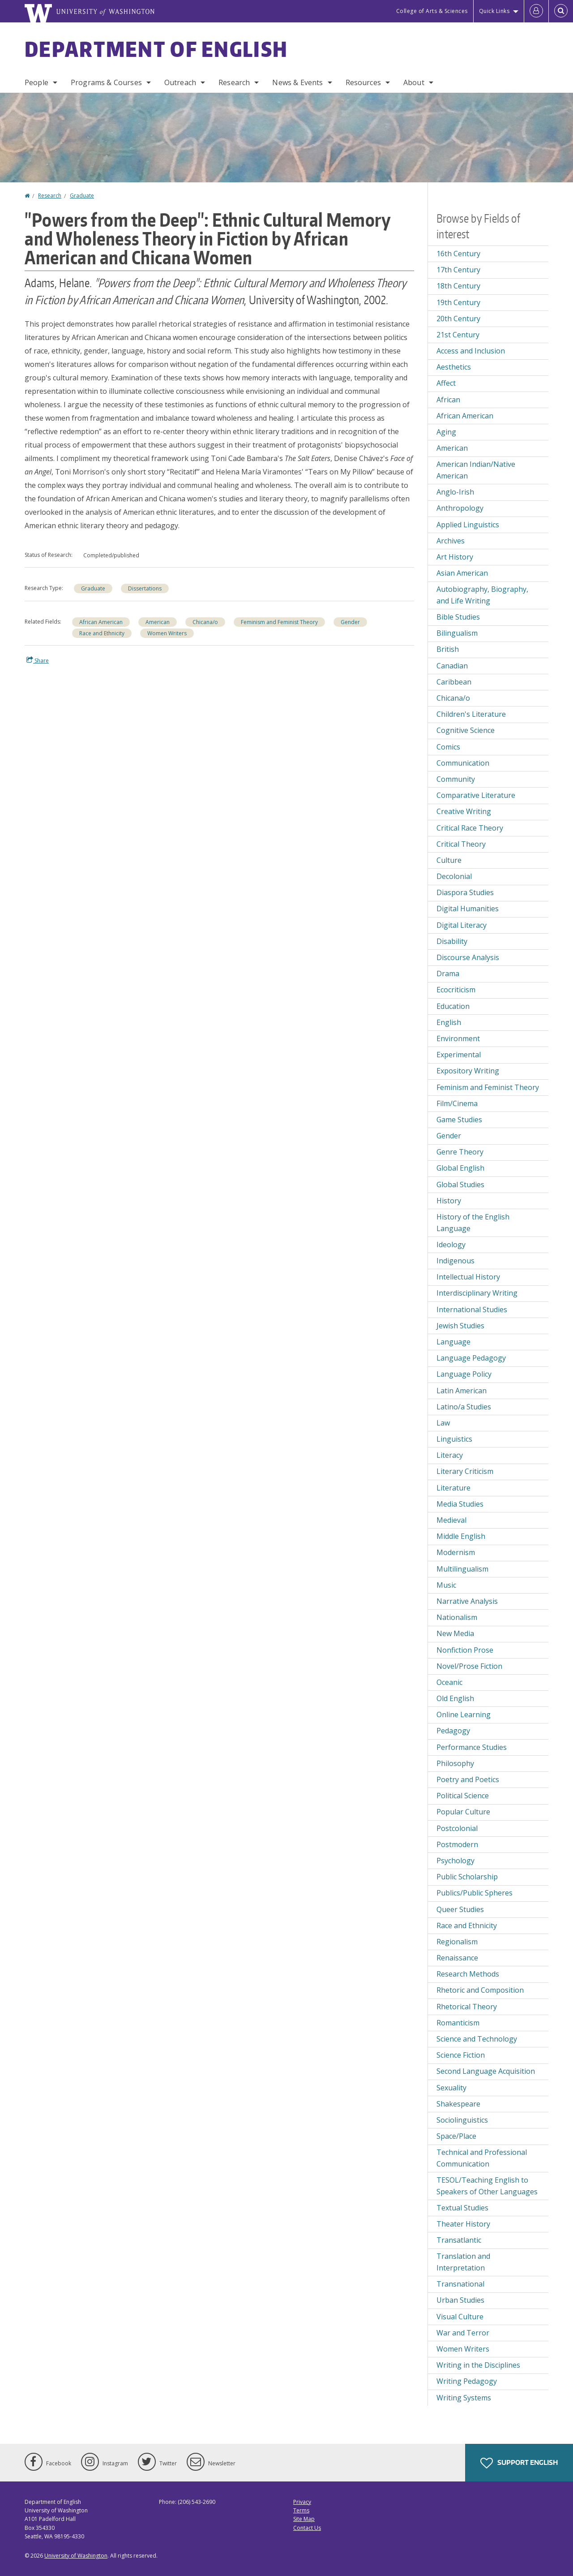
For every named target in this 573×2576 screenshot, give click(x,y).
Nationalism (456, 1617)
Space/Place (456, 2136)
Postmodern (457, 1844)
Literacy (449, 1455)
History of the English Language (472, 1222)
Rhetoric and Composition (480, 1990)
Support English (519, 2463)
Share (37, 660)
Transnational (460, 2284)
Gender (350, 622)
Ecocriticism (455, 990)
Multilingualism (462, 1569)
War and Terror (462, 2333)
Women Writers (167, 633)
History (448, 1201)
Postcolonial (457, 1828)
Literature (453, 1488)
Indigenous (455, 1261)
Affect (446, 383)
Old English (455, 1698)
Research (234, 82)
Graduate (82, 195)
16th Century (458, 253)
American (157, 622)
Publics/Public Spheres (474, 1893)
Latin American (461, 1391)
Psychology (455, 1860)
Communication (462, 763)
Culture (449, 860)
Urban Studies (460, 2300)
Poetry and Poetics (467, 1779)
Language (453, 1342)
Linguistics (454, 1439)
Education (453, 1006)
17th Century (458, 270)
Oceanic (449, 1682)
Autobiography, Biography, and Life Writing (482, 595)
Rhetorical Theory (466, 2007)
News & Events (297, 82)
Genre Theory (459, 1152)
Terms (301, 2510)
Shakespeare (458, 2104)
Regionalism (457, 1942)
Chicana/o (205, 622)
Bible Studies (458, 617)
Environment (458, 1038)
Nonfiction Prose (464, 1650)
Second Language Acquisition (485, 2071)
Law (443, 1423)
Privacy (302, 2502)
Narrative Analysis (467, 1601)
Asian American (462, 573)
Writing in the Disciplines (478, 2365)
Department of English (156, 49)
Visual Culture (459, 2317)
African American (101, 622)
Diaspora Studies (465, 892)
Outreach (180, 82)
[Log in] (536, 11)
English (448, 1022)
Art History (454, 557)
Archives (450, 541)
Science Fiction (460, 2055)
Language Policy (464, 1374)
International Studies (471, 1309)
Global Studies (460, 1184)
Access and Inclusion (470, 351)
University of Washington (75, 2555)
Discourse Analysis (467, 957)
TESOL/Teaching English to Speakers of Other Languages (487, 2186)
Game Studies (459, 1119)
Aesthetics (453, 367)
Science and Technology (476, 2039)
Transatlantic (458, 2240)
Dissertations (145, 588)
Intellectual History (468, 1277)
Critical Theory (461, 844)
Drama (447, 973)
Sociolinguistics (462, 2120)
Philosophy (455, 1763)
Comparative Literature (475, 795)
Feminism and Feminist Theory (279, 622)
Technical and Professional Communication (481, 2158)
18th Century (458, 286)
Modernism (455, 1552)
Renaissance (457, 1958)
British (447, 649)
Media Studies (459, 1504)
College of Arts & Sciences (432, 11)
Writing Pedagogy (466, 2381)
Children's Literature (471, 714)
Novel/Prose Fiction (469, 1666)
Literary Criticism (464, 1471)
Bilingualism (457, 633)
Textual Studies (462, 2208)
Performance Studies (471, 1747)
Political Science (462, 1796)
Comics (448, 747)
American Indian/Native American (475, 470)
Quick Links (494, 11)
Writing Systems (463, 2398)
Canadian (452, 666)
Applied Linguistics (467, 525)
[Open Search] (561, 11)
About (413, 82)
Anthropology (459, 508)
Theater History (463, 2224)
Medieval (451, 1520)
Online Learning (463, 1714)
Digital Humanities (467, 908)
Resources (363, 82)
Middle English (460, 1536)
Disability (451, 941)
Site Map (304, 2519)
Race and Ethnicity (101, 633)
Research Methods (467, 1974)
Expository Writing (467, 1071)
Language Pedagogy (471, 1358)
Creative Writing (463, 811)
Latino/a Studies (463, 1407)
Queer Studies (460, 1909)
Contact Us (307, 2528)
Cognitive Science (465, 730)
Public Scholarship (467, 1877)
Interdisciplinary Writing (476, 1293)
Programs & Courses (106, 82)
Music (446, 1585)
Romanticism (457, 2023)
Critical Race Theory (469, 828)
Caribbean (453, 682)
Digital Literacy (461, 925)
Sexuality (451, 2088)
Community (455, 779)
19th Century (458, 302)
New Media (455, 1633)
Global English (460, 1168)
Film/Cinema (457, 1103)
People (36, 82)
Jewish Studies (460, 1326)
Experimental (458, 1055)
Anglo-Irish (455, 492)
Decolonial (454, 876)
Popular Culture (463, 1812)
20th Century (458, 318)
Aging (446, 432)
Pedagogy (453, 1731)
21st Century (457, 335)
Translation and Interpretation (463, 2262)
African (448, 400)
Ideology (451, 1244)
